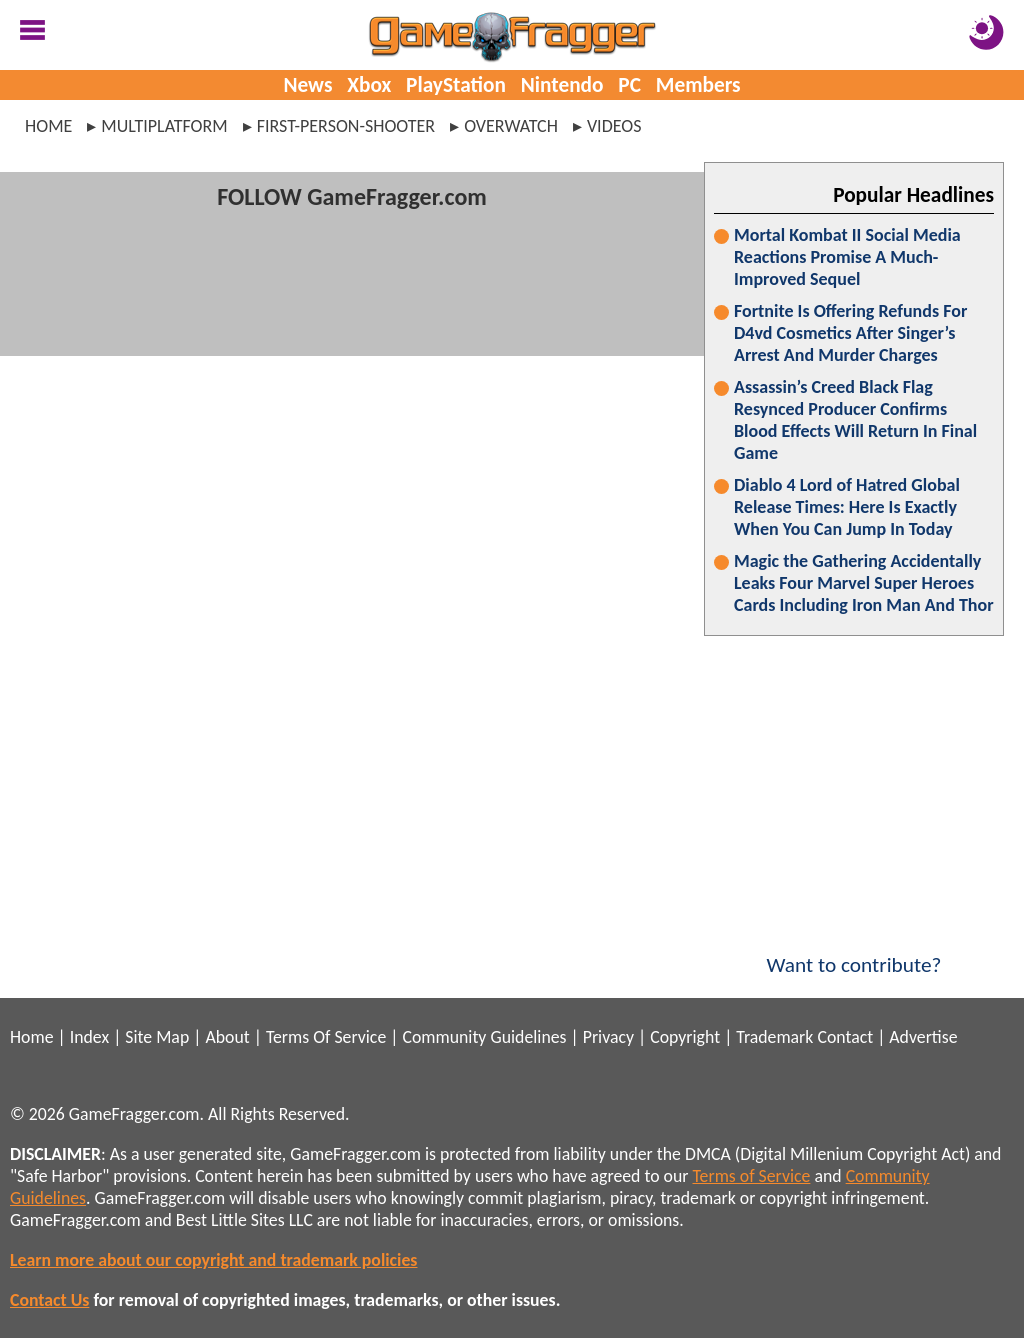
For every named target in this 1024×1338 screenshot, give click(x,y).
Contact (845, 1037)
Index (89, 1037)
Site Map (157, 1037)
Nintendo (562, 85)
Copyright (685, 1037)
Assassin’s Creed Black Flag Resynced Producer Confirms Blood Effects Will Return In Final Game (855, 420)
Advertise (923, 1037)
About (227, 1037)
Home (48, 126)
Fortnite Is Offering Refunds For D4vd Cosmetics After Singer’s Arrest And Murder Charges (850, 333)
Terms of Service (752, 1176)
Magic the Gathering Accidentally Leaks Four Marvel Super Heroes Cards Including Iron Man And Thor (864, 583)
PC (629, 85)
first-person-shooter (346, 126)
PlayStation (456, 85)
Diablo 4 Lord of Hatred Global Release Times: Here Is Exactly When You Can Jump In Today (847, 507)
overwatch (511, 126)
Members (698, 85)
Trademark (774, 1037)
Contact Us (49, 1300)
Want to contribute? (854, 952)
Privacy (608, 1037)
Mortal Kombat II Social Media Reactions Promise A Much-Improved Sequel (847, 257)
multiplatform (164, 126)
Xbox (369, 85)
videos (614, 126)
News (307, 85)
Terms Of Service (326, 1037)
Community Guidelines (484, 1037)
